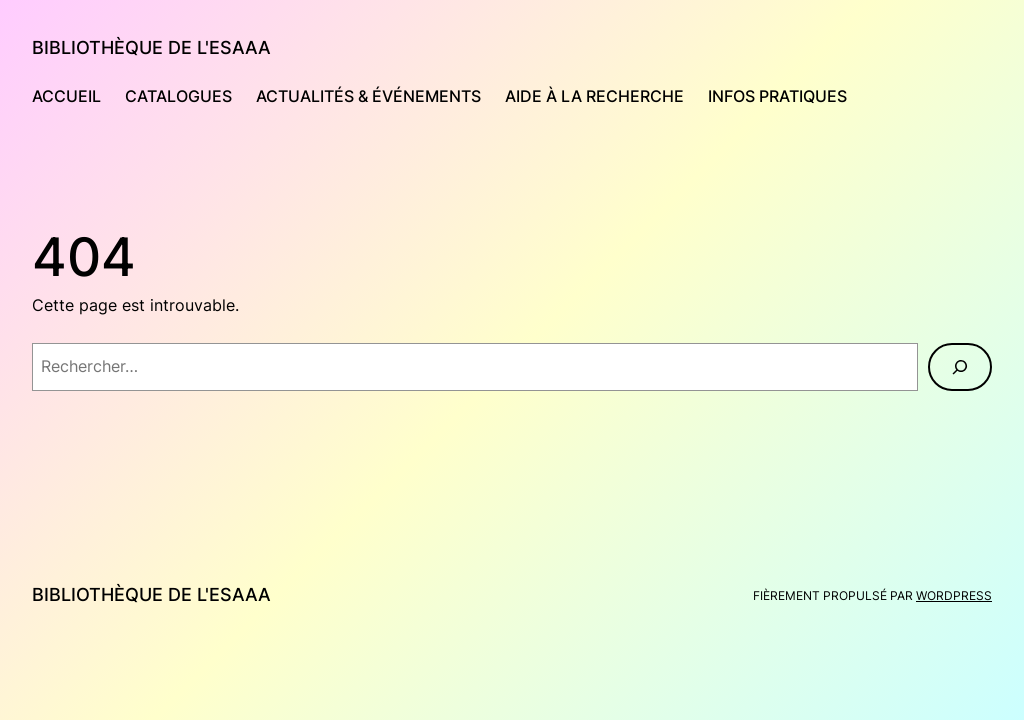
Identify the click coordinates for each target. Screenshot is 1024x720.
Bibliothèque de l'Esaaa (151, 47)
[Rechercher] (960, 367)
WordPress (954, 595)
